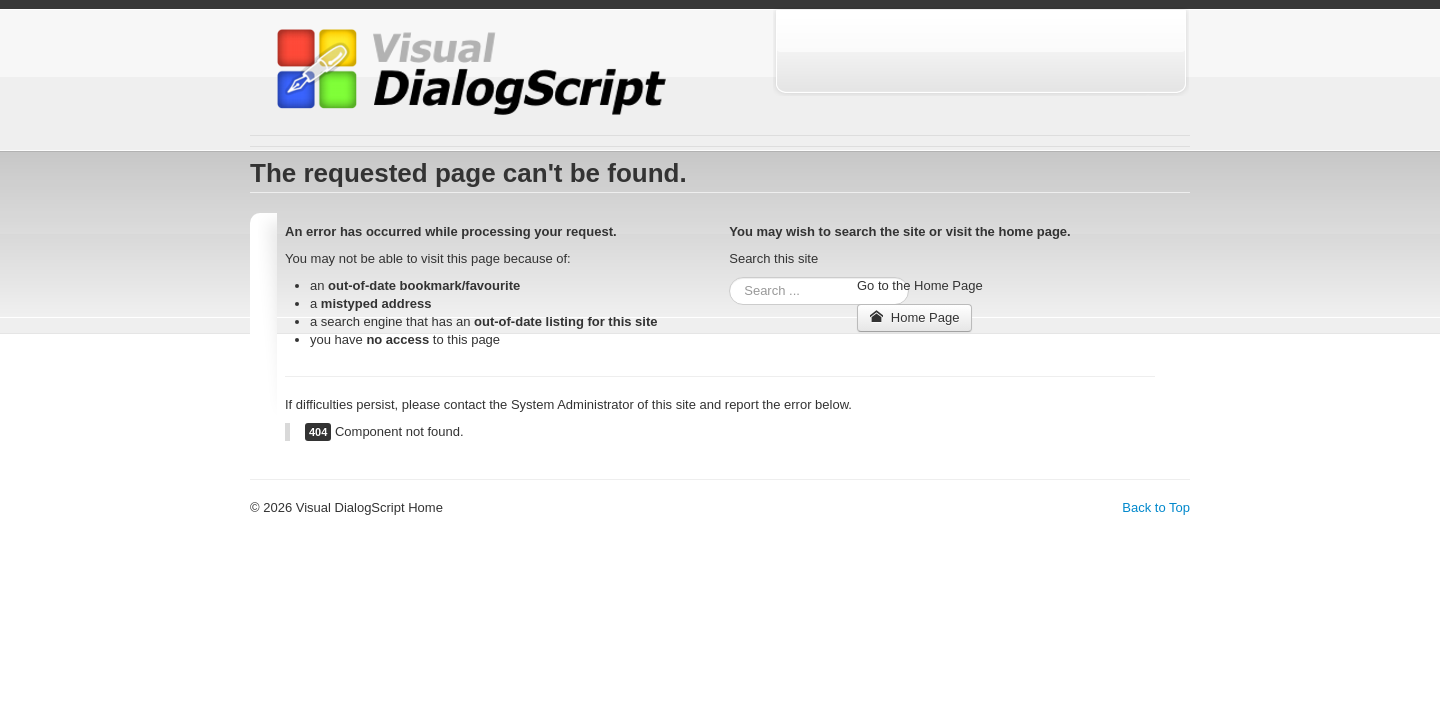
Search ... (729, 277)
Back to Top (1156, 507)
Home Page (915, 317)
